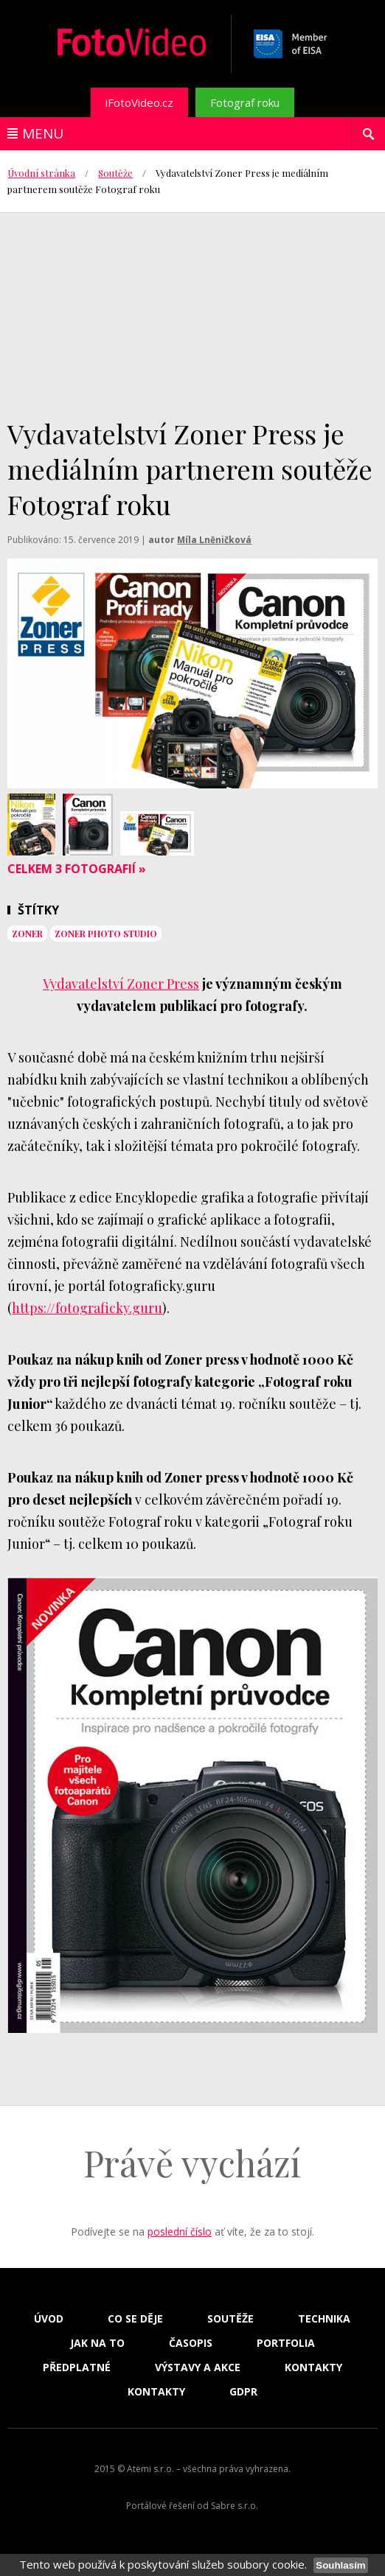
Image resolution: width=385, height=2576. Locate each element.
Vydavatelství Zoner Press (121, 984)
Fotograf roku (245, 102)
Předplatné (77, 2367)
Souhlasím (340, 2565)
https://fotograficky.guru (87, 1308)
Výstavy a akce (197, 2367)
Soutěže (115, 173)
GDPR (243, 2391)
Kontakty (313, 2367)
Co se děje (135, 2318)
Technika (324, 2318)
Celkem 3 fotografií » (76, 869)
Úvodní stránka (41, 173)
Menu (42, 133)
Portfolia (286, 2343)
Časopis (190, 2343)
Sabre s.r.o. (234, 2505)
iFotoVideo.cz (139, 102)
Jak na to (97, 2343)
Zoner (27, 933)
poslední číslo (180, 2232)
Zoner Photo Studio (106, 933)
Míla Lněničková (214, 539)
